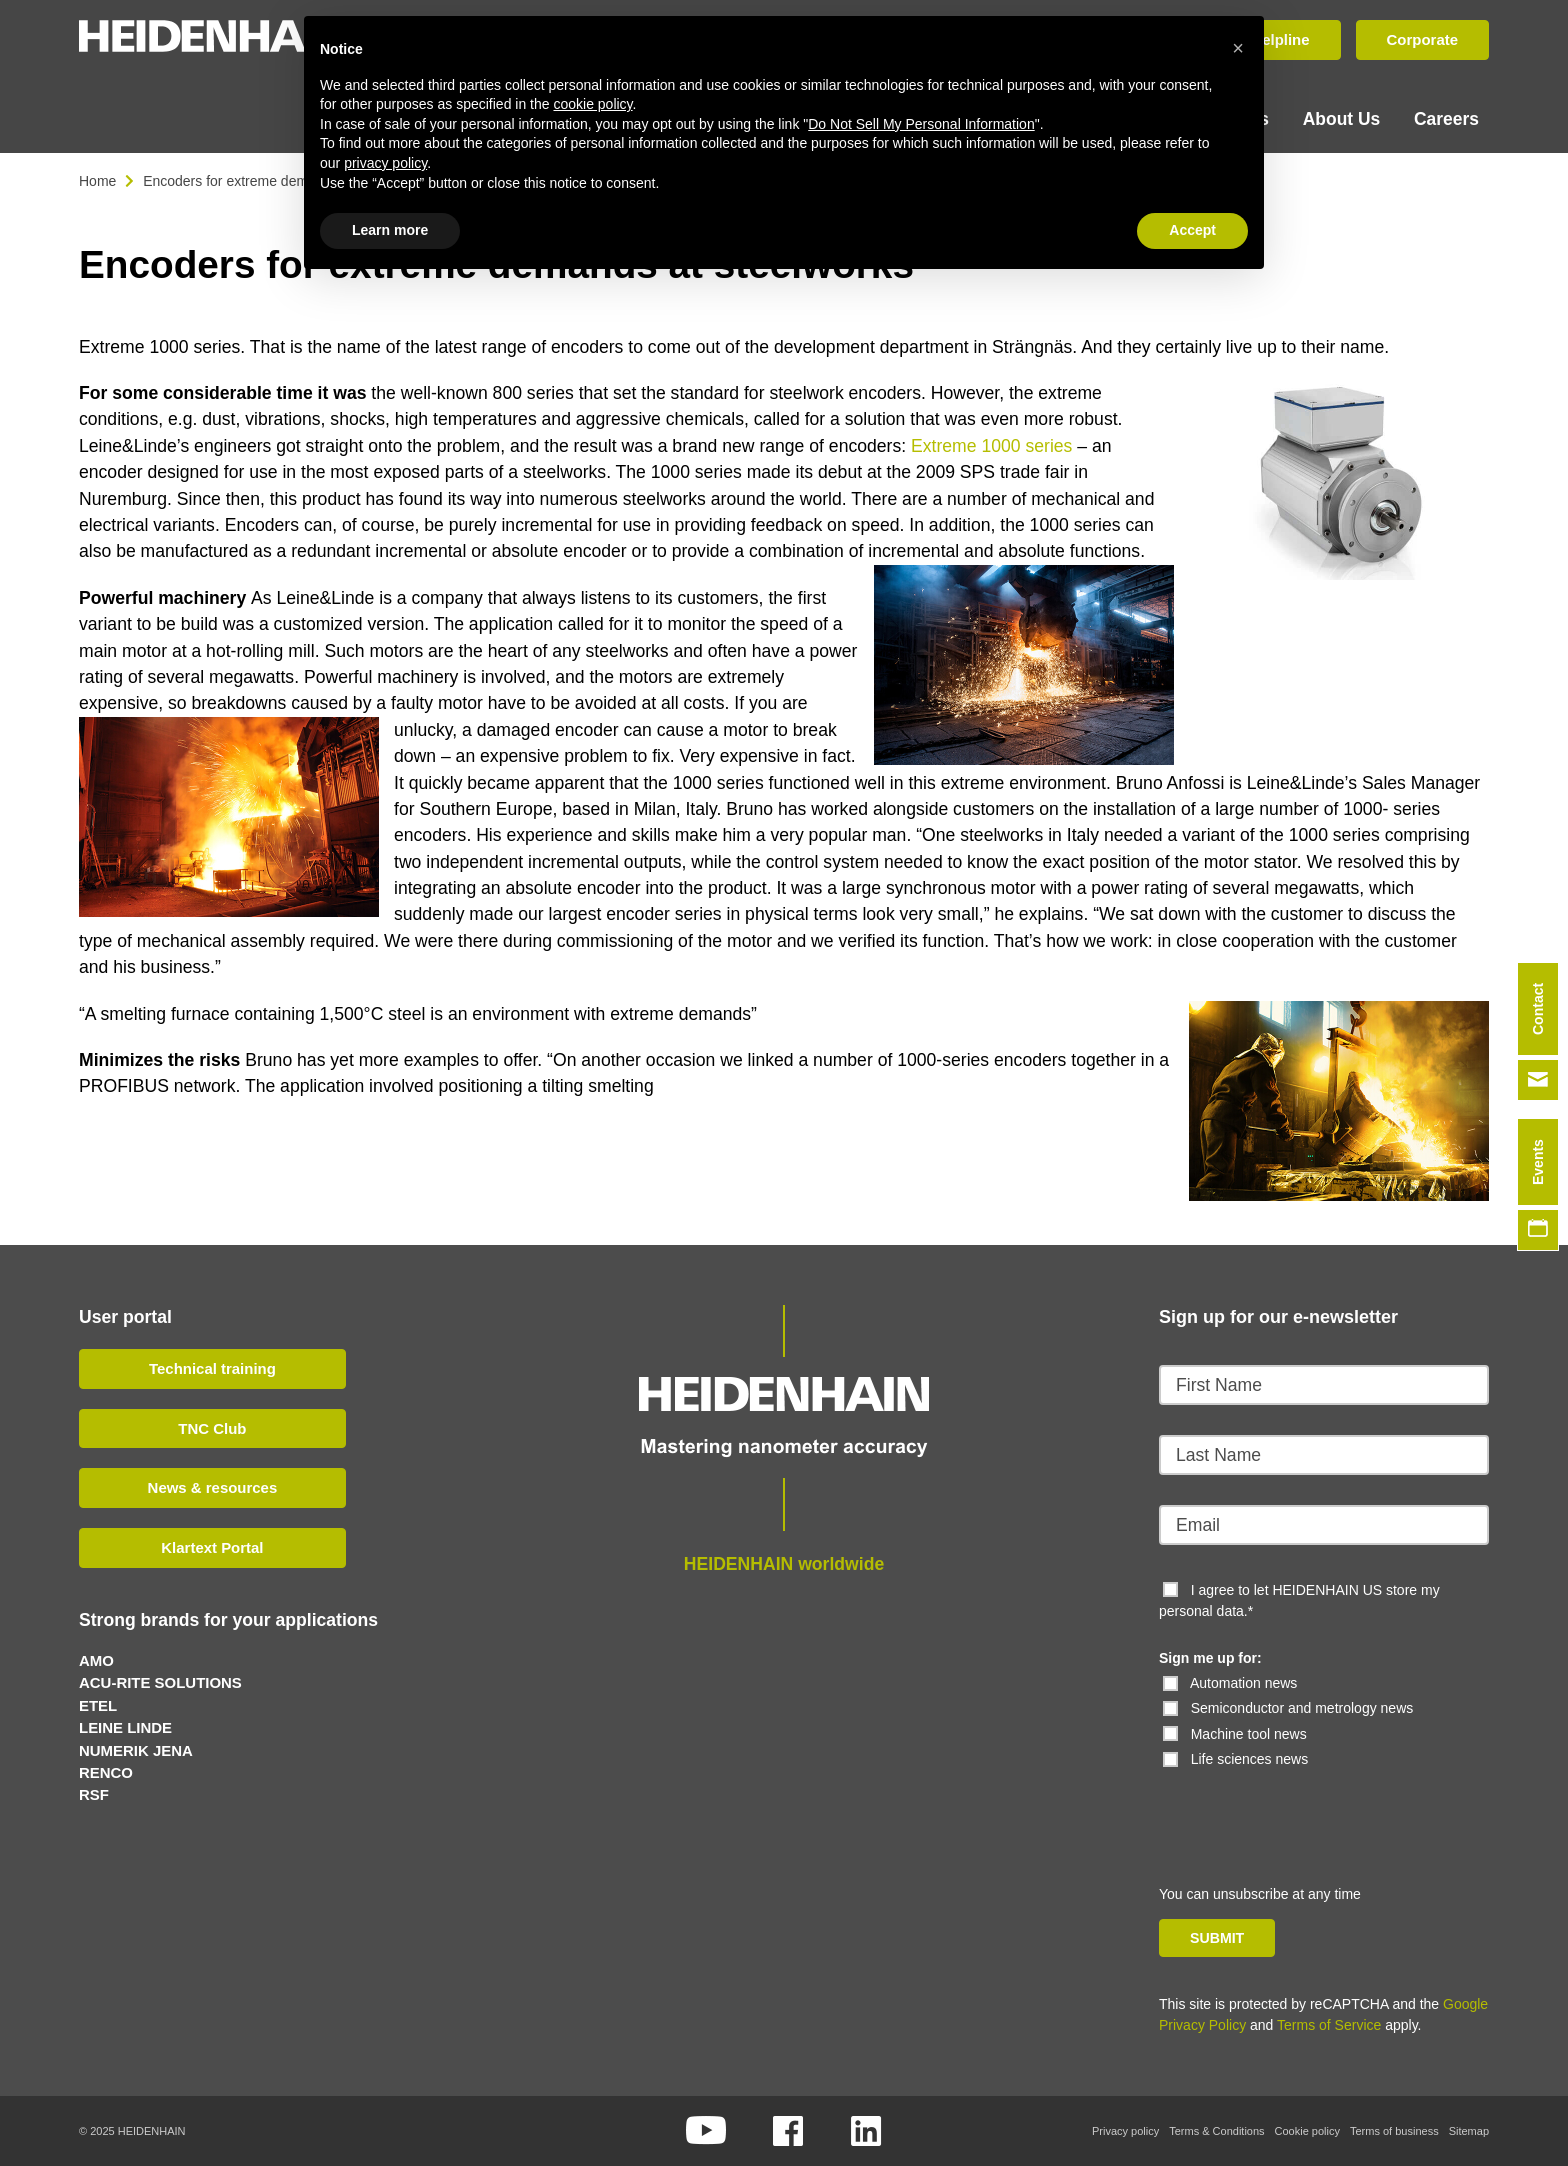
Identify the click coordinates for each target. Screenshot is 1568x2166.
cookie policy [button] (592, 104)
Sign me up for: (1210, 1657)
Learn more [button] (390, 230)
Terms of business (1394, 2131)
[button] (1238, 48)
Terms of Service (1329, 2025)
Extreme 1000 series (991, 445)
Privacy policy (1125, 2131)
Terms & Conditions (1216, 2131)
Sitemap (1469, 2131)
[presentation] (1296, 1808)
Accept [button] (1192, 230)
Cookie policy (1307, 2131)
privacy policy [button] (385, 163)
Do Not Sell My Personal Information (921, 124)
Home (97, 180)
